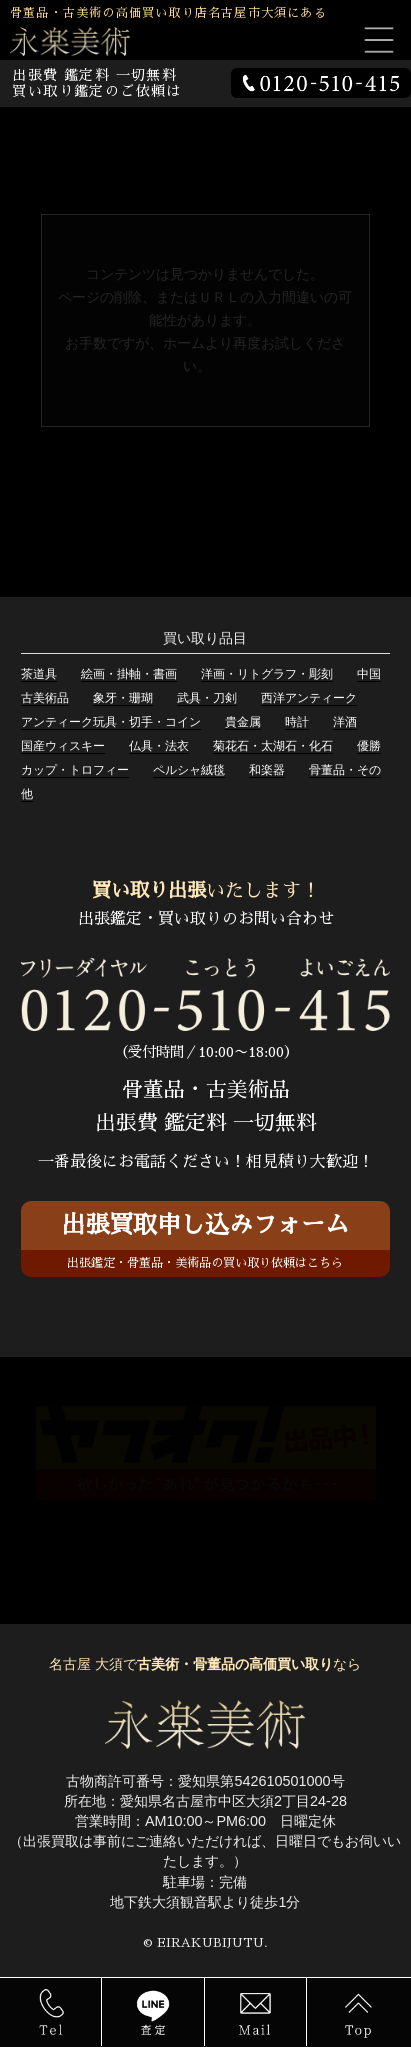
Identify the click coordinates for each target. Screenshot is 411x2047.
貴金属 (243, 722)
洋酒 (345, 722)
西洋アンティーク (309, 698)
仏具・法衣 (159, 746)
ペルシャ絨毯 (189, 770)
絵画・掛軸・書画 (129, 674)
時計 (297, 722)
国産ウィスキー (63, 746)
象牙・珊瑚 (123, 698)
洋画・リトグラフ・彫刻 (267, 674)
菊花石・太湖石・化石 (273, 746)
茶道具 (39, 674)
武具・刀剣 (207, 698)
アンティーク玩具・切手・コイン (111, 722)
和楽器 (267, 770)
